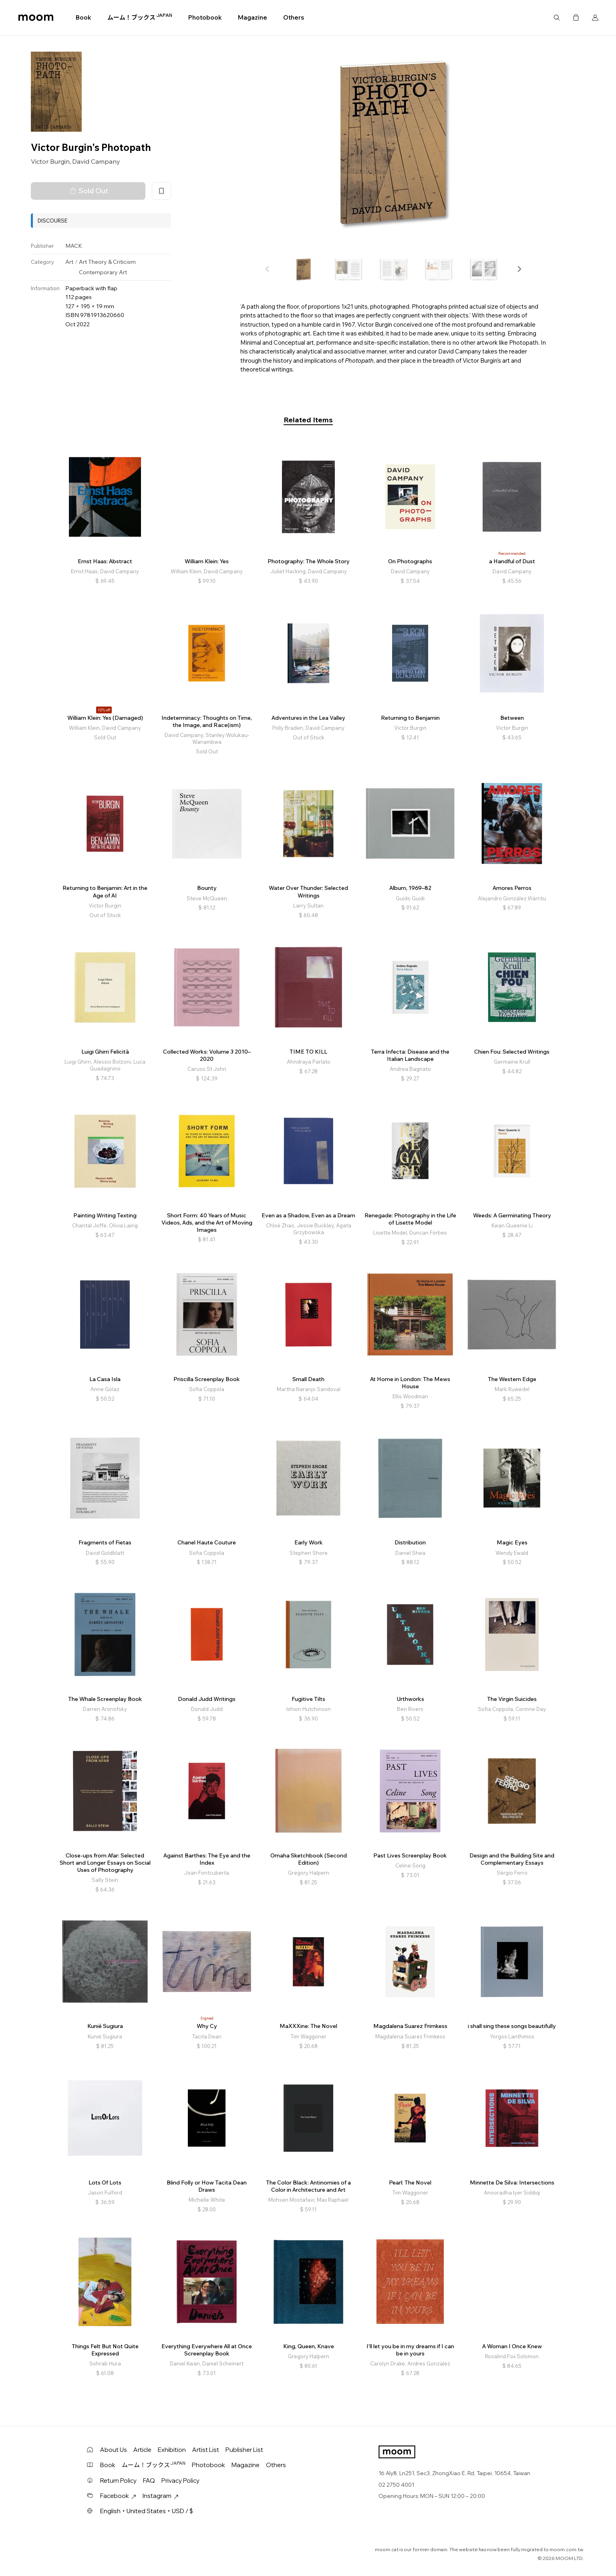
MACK (73, 245)
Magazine (252, 17)
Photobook (205, 17)
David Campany (96, 161)
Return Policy (118, 2480)
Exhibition (172, 2450)
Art (69, 261)
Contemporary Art (103, 272)
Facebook (118, 2496)
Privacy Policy (180, 2480)
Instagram (161, 2496)
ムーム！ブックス (139, 17)
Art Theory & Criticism (107, 261)
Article (142, 2450)
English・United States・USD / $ (146, 2511)
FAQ (149, 2480)
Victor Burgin (50, 161)
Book (83, 17)
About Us (113, 2450)
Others (293, 17)
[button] (519, 269)
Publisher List (244, 2450)
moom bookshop (36, 18)
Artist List (205, 2450)
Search (557, 18)
